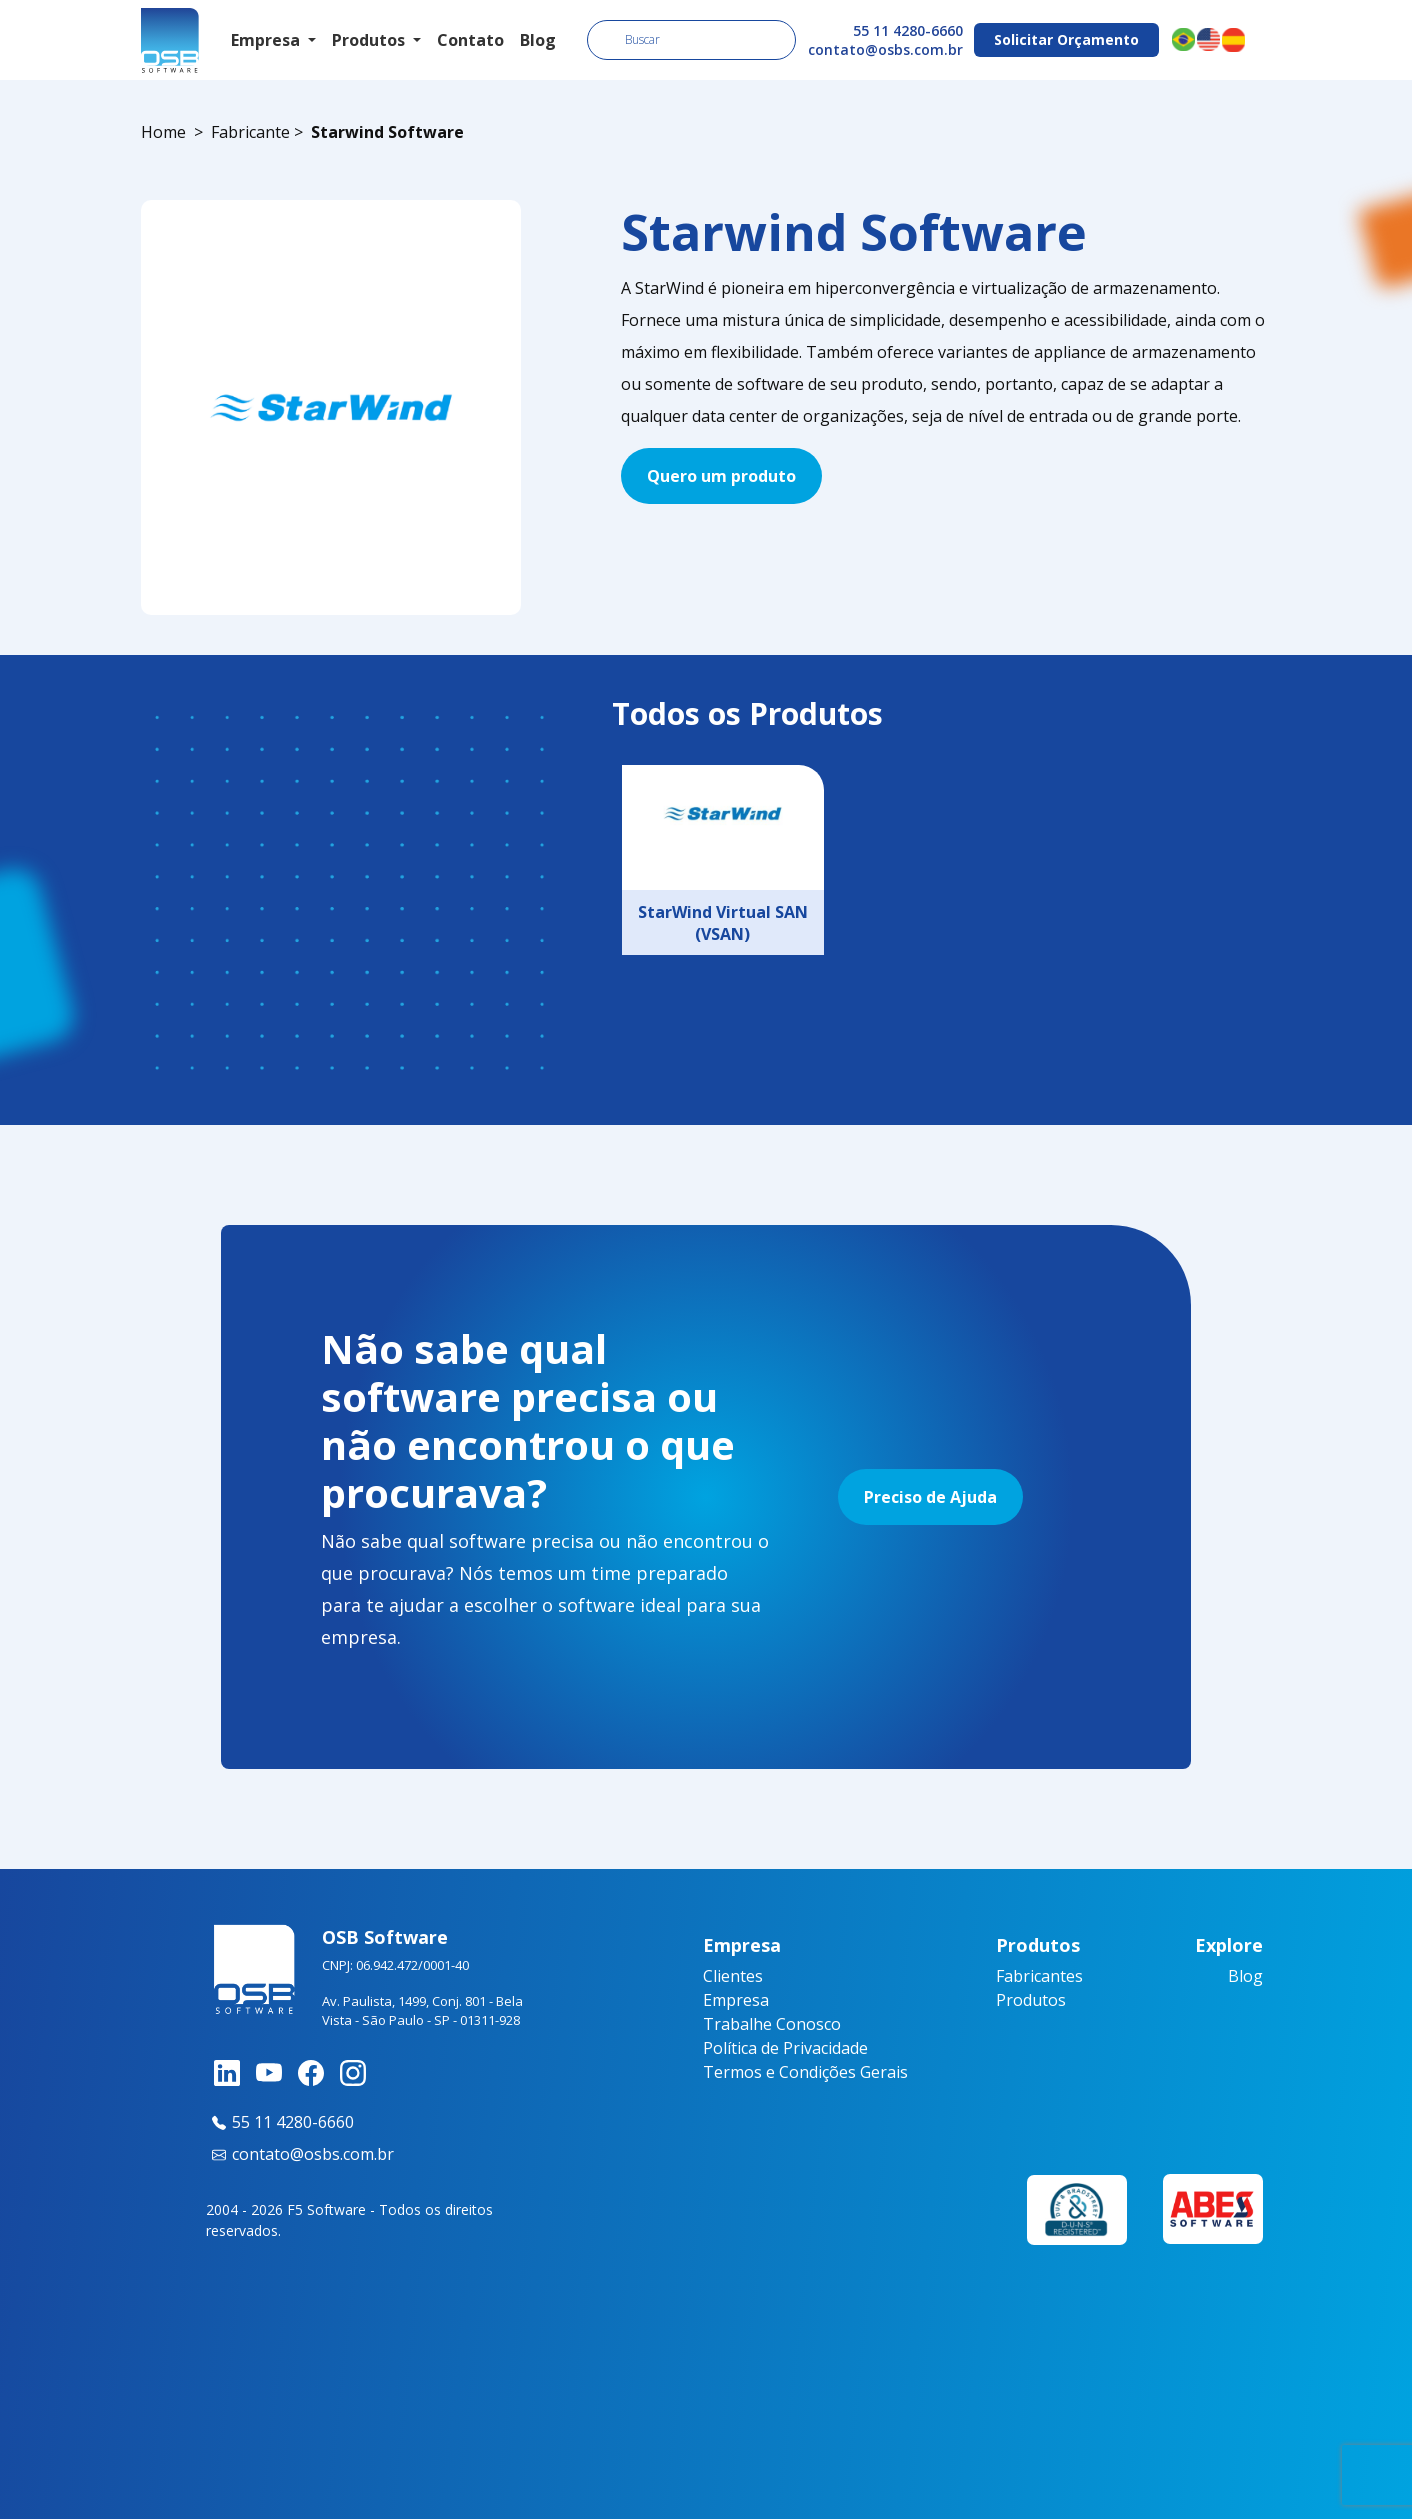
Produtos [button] (370, 40)
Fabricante (250, 132)
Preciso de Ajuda (930, 1497)
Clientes (733, 1976)
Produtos (1031, 2000)
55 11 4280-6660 (908, 30)
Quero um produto (721, 476)
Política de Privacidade (785, 2048)
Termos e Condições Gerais (805, 2072)
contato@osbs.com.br (885, 49)
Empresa (736, 2000)
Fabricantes (1039, 1976)
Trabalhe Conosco (772, 2024)
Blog (538, 40)
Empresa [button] (267, 40)
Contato (470, 40)
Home (163, 132)
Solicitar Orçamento (1066, 39)
